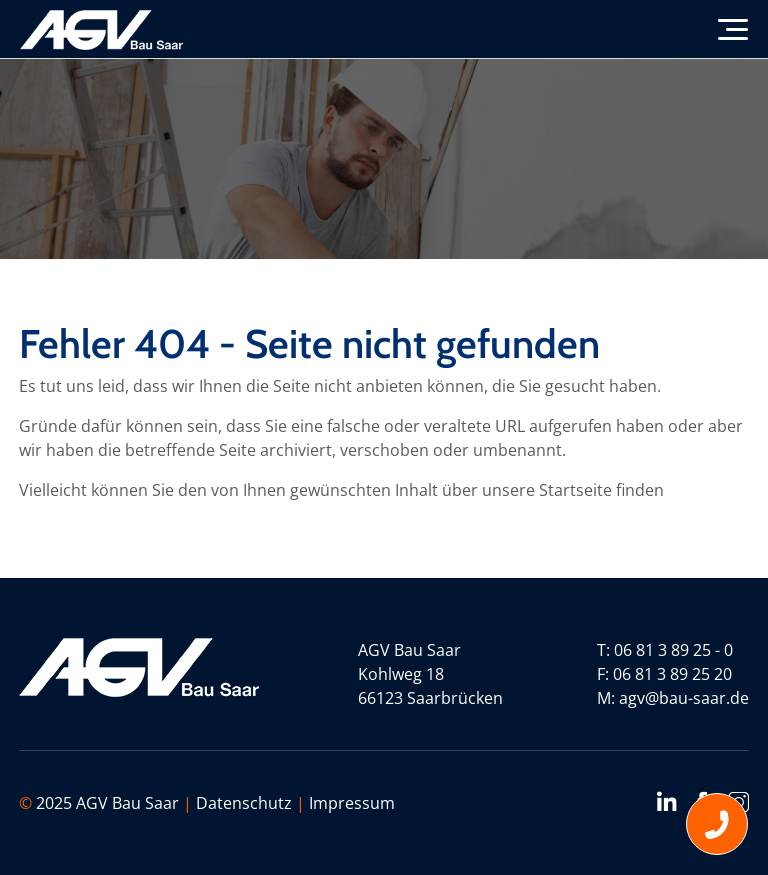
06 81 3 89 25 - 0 (673, 650)
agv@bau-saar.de (684, 698)
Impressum (352, 803)
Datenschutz (244, 803)
